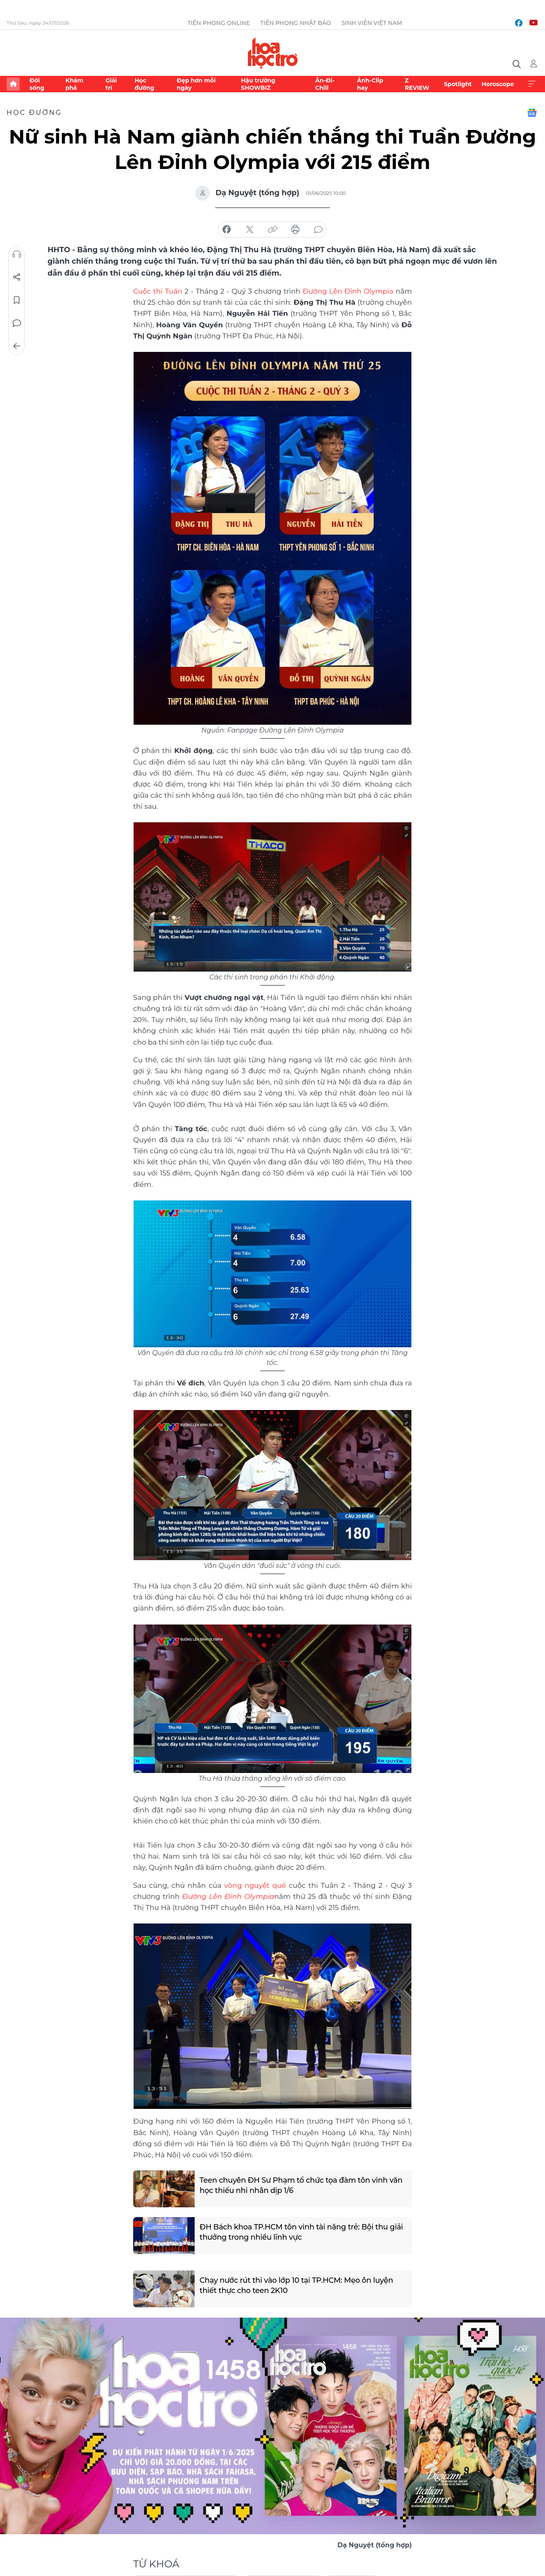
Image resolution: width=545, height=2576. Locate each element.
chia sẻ (227, 230)
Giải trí (111, 84)
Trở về (17, 346)
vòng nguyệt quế (255, 1885)
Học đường (144, 84)
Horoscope (497, 84)
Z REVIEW (417, 84)
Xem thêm (531, 84)
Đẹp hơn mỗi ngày (196, 84)
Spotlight (458, 84)
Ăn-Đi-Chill (324, 84)
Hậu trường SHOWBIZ (258, 84)
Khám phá (74, 84)
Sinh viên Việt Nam (371, 23)
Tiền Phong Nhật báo (295, 23)
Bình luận (17, 323)
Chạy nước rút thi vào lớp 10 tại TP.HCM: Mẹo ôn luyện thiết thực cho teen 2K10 (296, 2285)
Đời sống (37, 84)
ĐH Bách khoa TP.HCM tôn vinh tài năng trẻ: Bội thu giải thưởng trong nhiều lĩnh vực (301, 2232)
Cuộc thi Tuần (157, 291)
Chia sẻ (17, 277)
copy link (272, 230)
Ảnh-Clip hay (370, 84)
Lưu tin (17, 300)
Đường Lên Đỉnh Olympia (349, 291)
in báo (295, 230)
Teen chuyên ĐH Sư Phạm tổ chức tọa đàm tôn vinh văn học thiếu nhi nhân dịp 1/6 (301, 2185)
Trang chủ (13, 84)
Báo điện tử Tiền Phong (272, 53)
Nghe (17, 254)
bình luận (318, 230)
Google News (531, 112)
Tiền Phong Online (218, 23)
